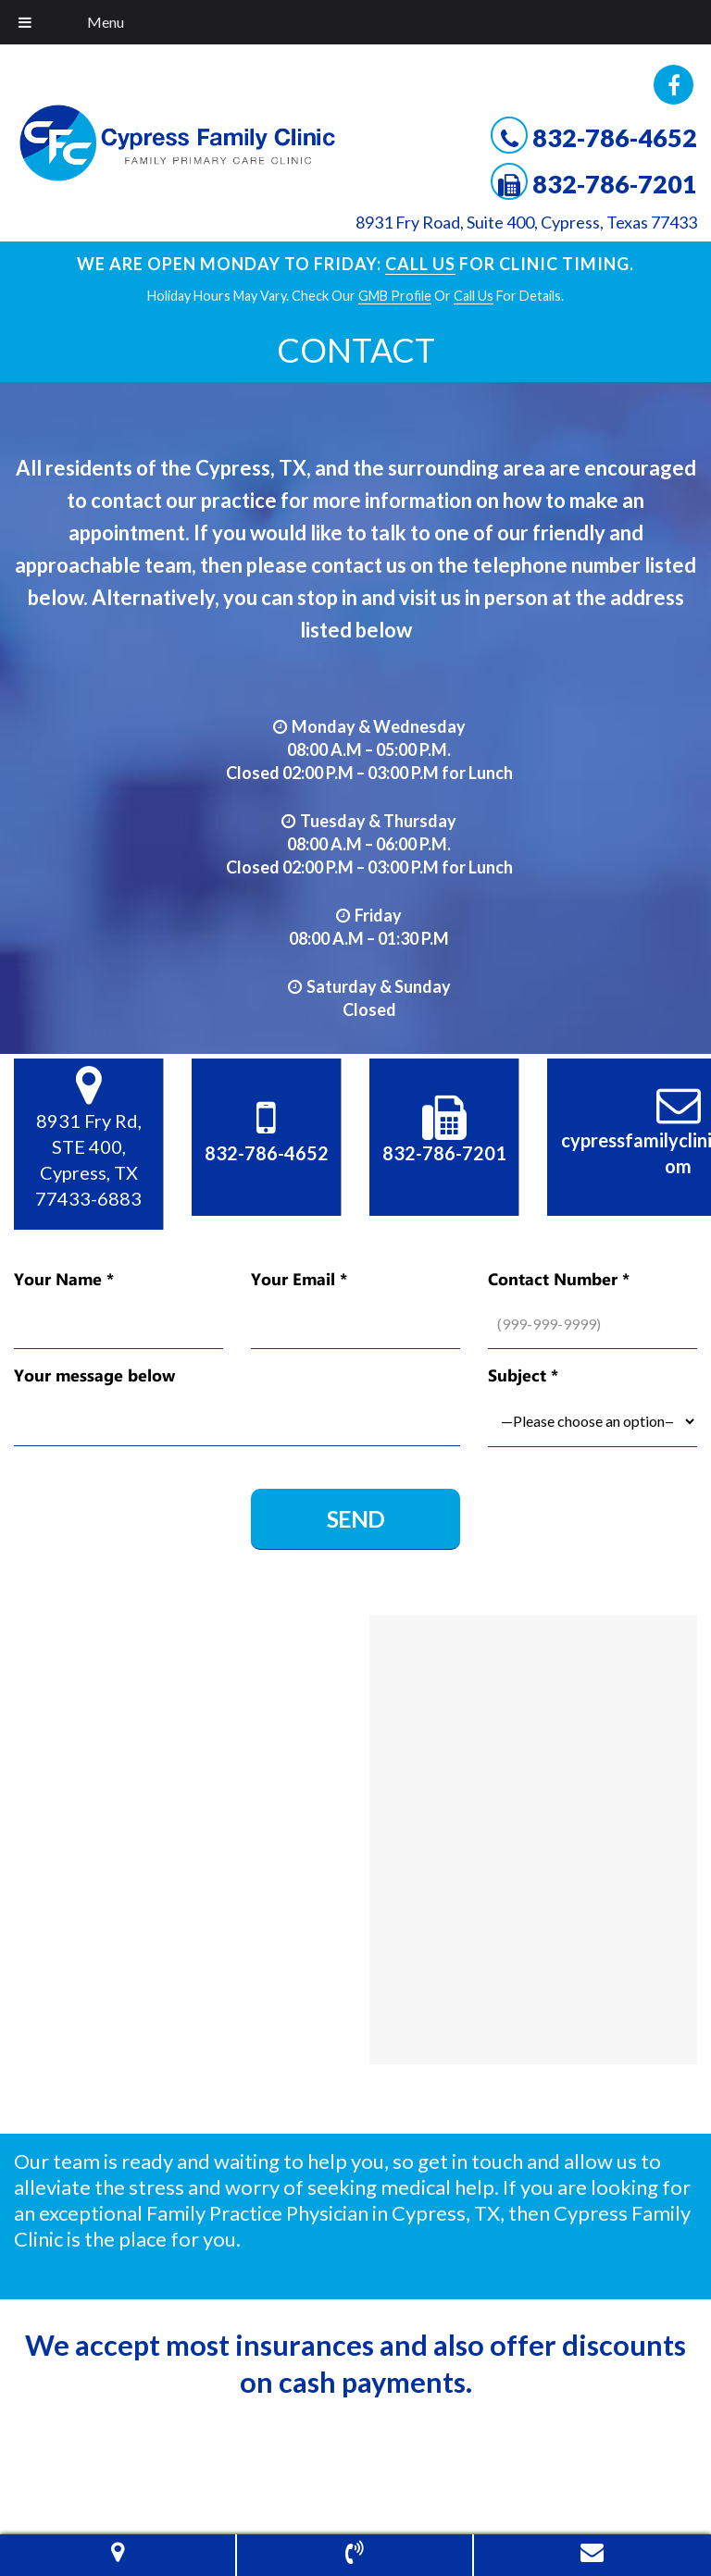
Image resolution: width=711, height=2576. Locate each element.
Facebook (673, 85)
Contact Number (559, 1279)
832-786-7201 (614, 183)
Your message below (94, 1375)
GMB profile (394, 295)
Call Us (420, 264)
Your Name (64, 1279)
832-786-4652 (614, 137)
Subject (523, 1375)
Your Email (299, 1279)
